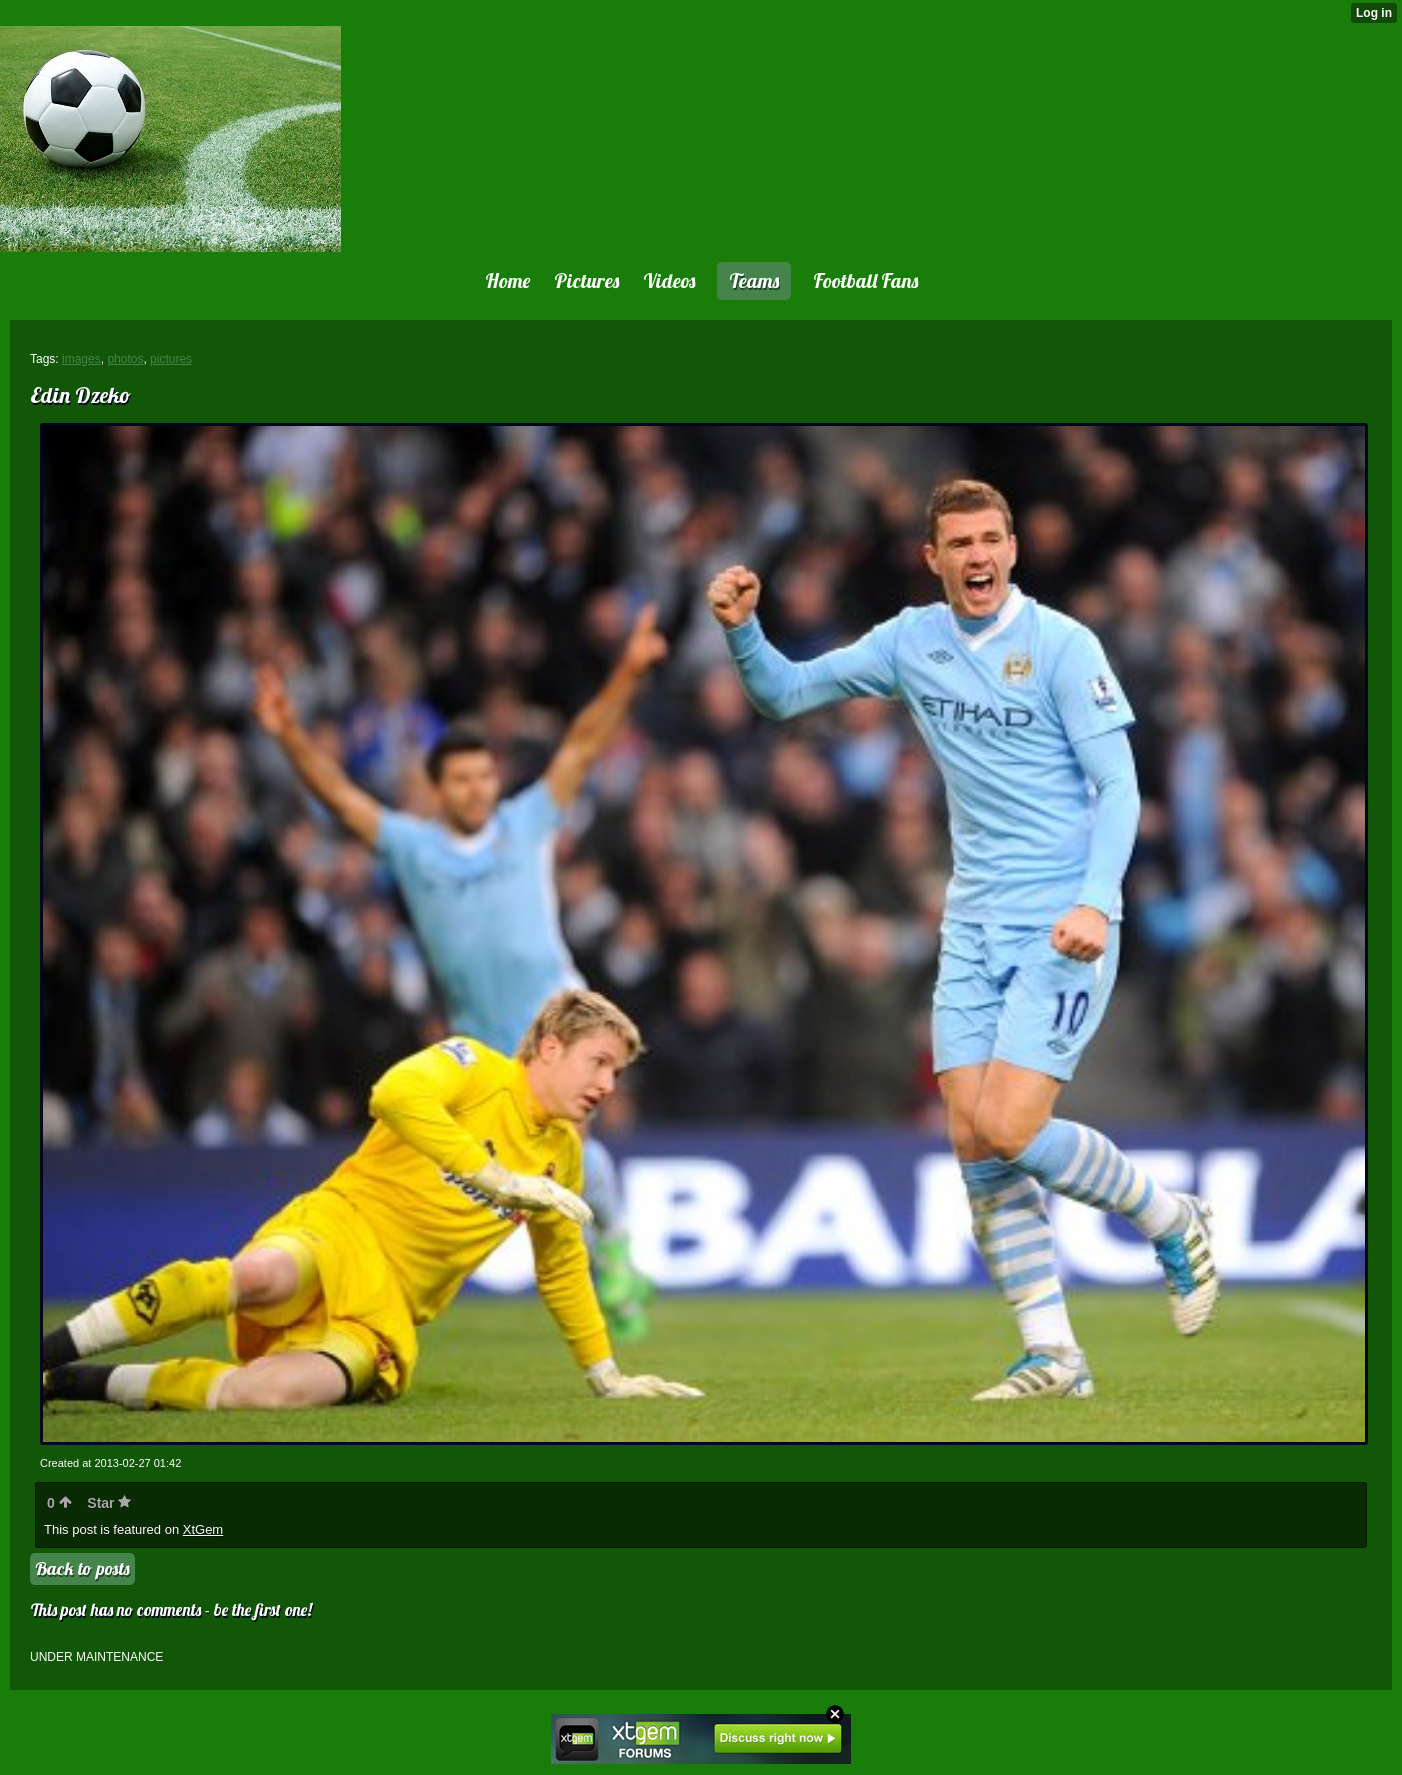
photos (125, 359)
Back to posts (82, 1568)
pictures (171, 359)
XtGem (203, 1529)
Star (109, 1503)
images (81, 359)
